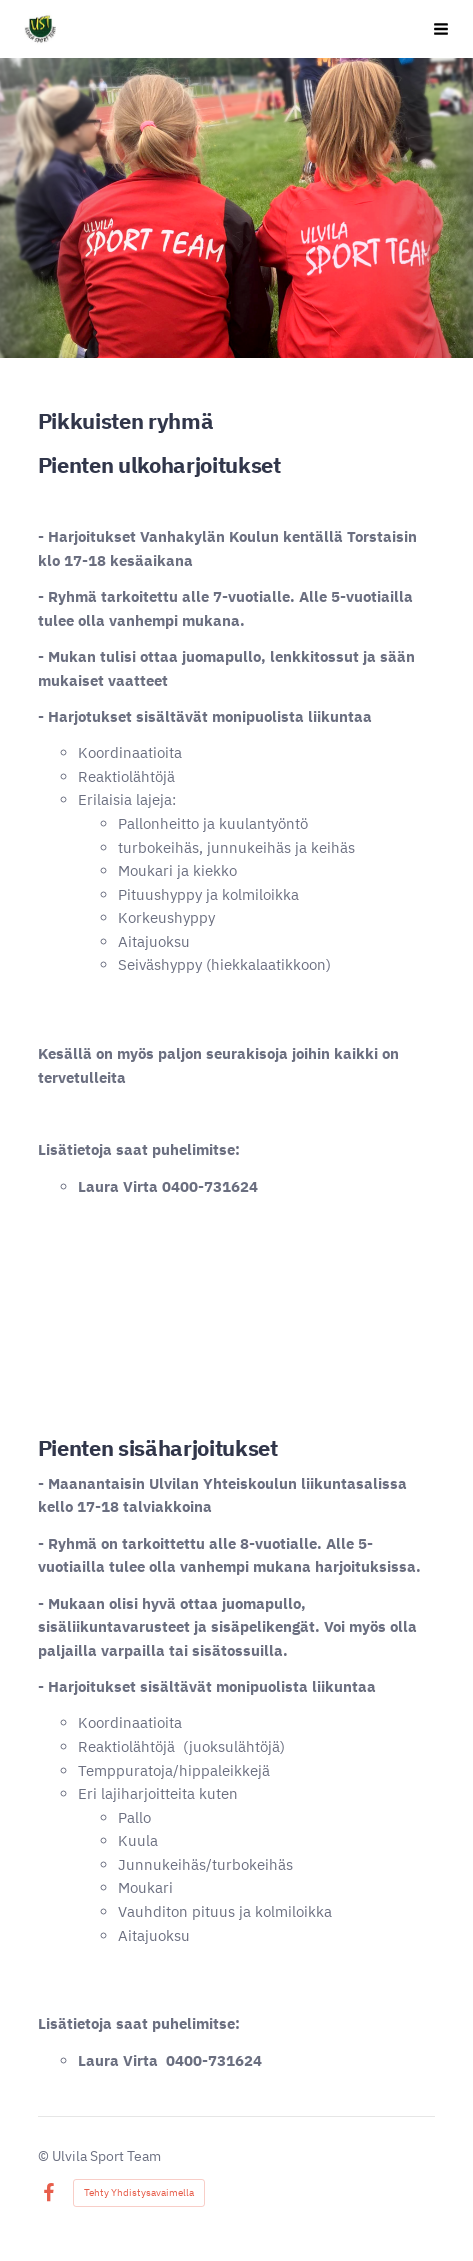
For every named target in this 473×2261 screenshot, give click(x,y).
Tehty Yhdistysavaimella (139, 2192)
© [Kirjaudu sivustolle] (45, 2156)
